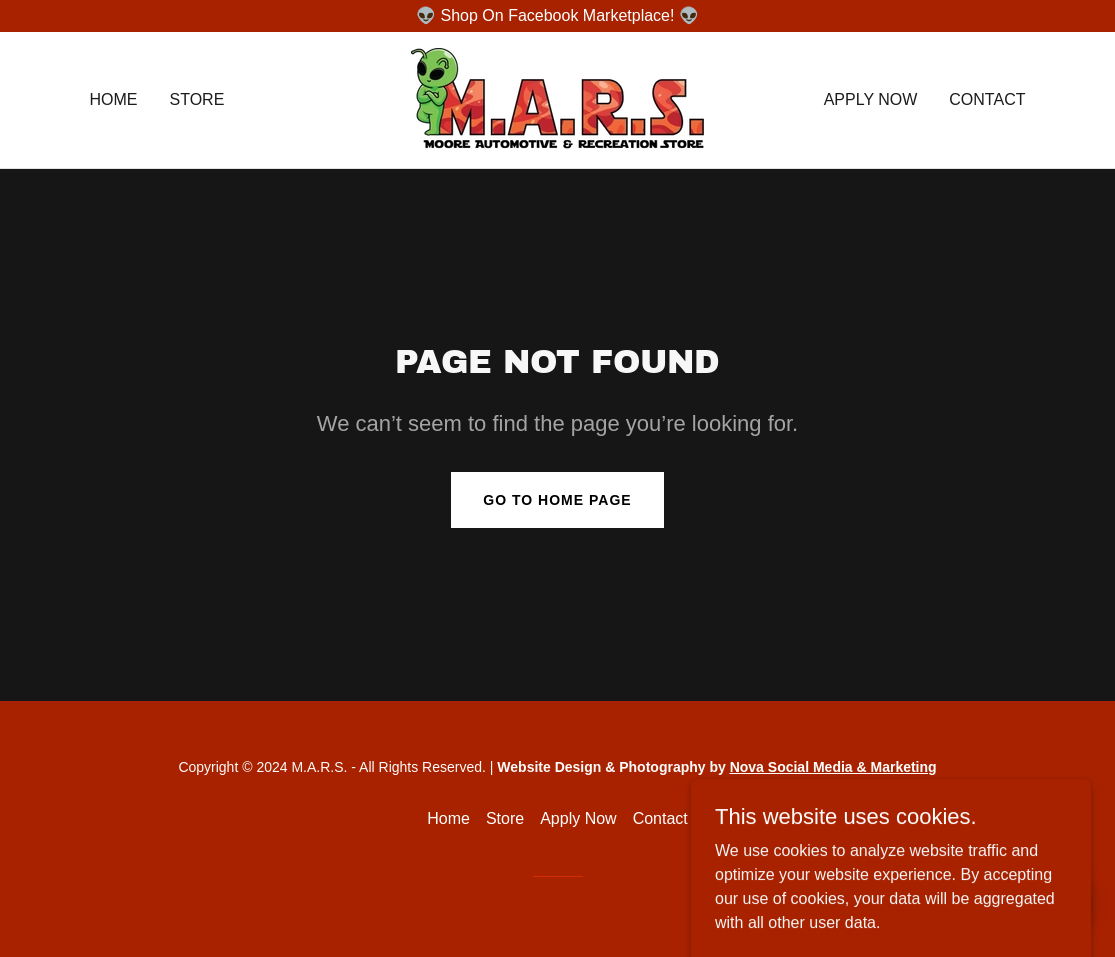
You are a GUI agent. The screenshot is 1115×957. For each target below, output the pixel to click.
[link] (557, 98)
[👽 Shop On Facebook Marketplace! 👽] (557, 16)
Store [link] (197, 99)
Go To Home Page (557, 500)
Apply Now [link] (871, 99)
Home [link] (114, 99)
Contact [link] (987, 99)
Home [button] (448, 818)
